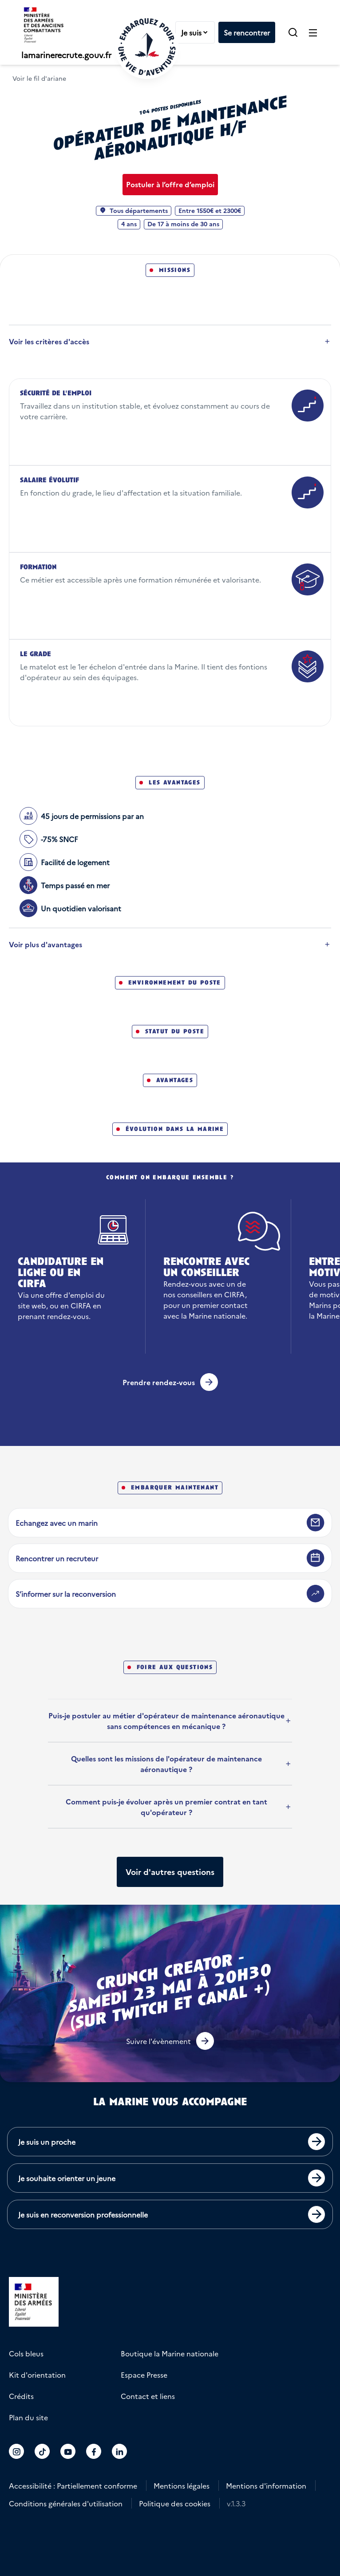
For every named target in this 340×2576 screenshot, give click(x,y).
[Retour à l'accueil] (147, 47)
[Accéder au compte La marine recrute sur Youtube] (68, 2451)
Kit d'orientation (37, 2374)
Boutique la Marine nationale (169, 2353)
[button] (293, 32)
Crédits (21, 2396)
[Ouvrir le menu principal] (313, 32)
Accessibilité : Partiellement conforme (73, 2485)
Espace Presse (144, 2374)
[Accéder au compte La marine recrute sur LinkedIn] (119, 2451)
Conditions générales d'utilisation (66, 2503)
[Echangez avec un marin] (170, 1523)
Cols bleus (26, 2353)
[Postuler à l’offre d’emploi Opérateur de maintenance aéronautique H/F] (170, 184)
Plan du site (28, 2417)
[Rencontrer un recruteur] (170, 1558)
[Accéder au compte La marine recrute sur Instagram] (16, 2451)
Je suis (198, 32)
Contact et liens (148, 2396)
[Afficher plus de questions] (170, 1872)
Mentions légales (182, 2485)
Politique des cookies (174, 2503)
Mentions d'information (266, 2485)
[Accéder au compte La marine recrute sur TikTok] (42, 2451)
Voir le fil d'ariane (39, 78)
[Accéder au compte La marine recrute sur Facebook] (94, 2451)
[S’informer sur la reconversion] (170, 1593)
